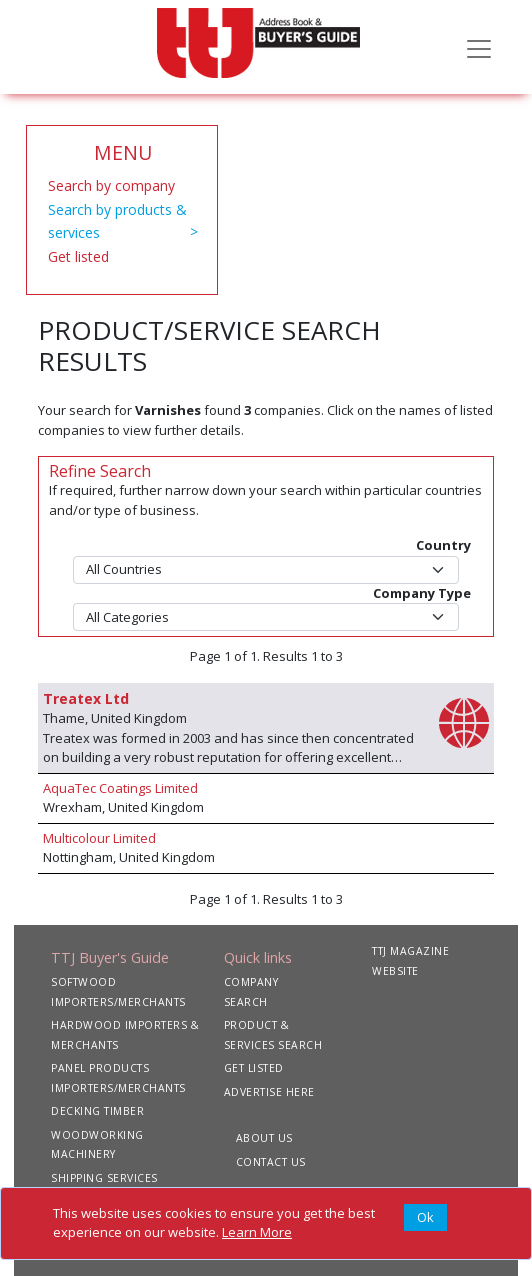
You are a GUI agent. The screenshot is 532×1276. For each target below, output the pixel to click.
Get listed (78, 256)
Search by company (111, 185)
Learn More (257, 1232)
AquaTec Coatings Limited (120, 788)
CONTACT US (271, 1162)
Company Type (422, 593)
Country (443, 545)
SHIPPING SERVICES (104, 1178)
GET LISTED (254, 1068)
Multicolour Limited (99, 838)
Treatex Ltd (86, 698)
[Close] (425, 1218)
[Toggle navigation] (479, 47)
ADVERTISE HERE (269, 1092)
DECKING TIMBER (97, 1111)
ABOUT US (264, 1138)
